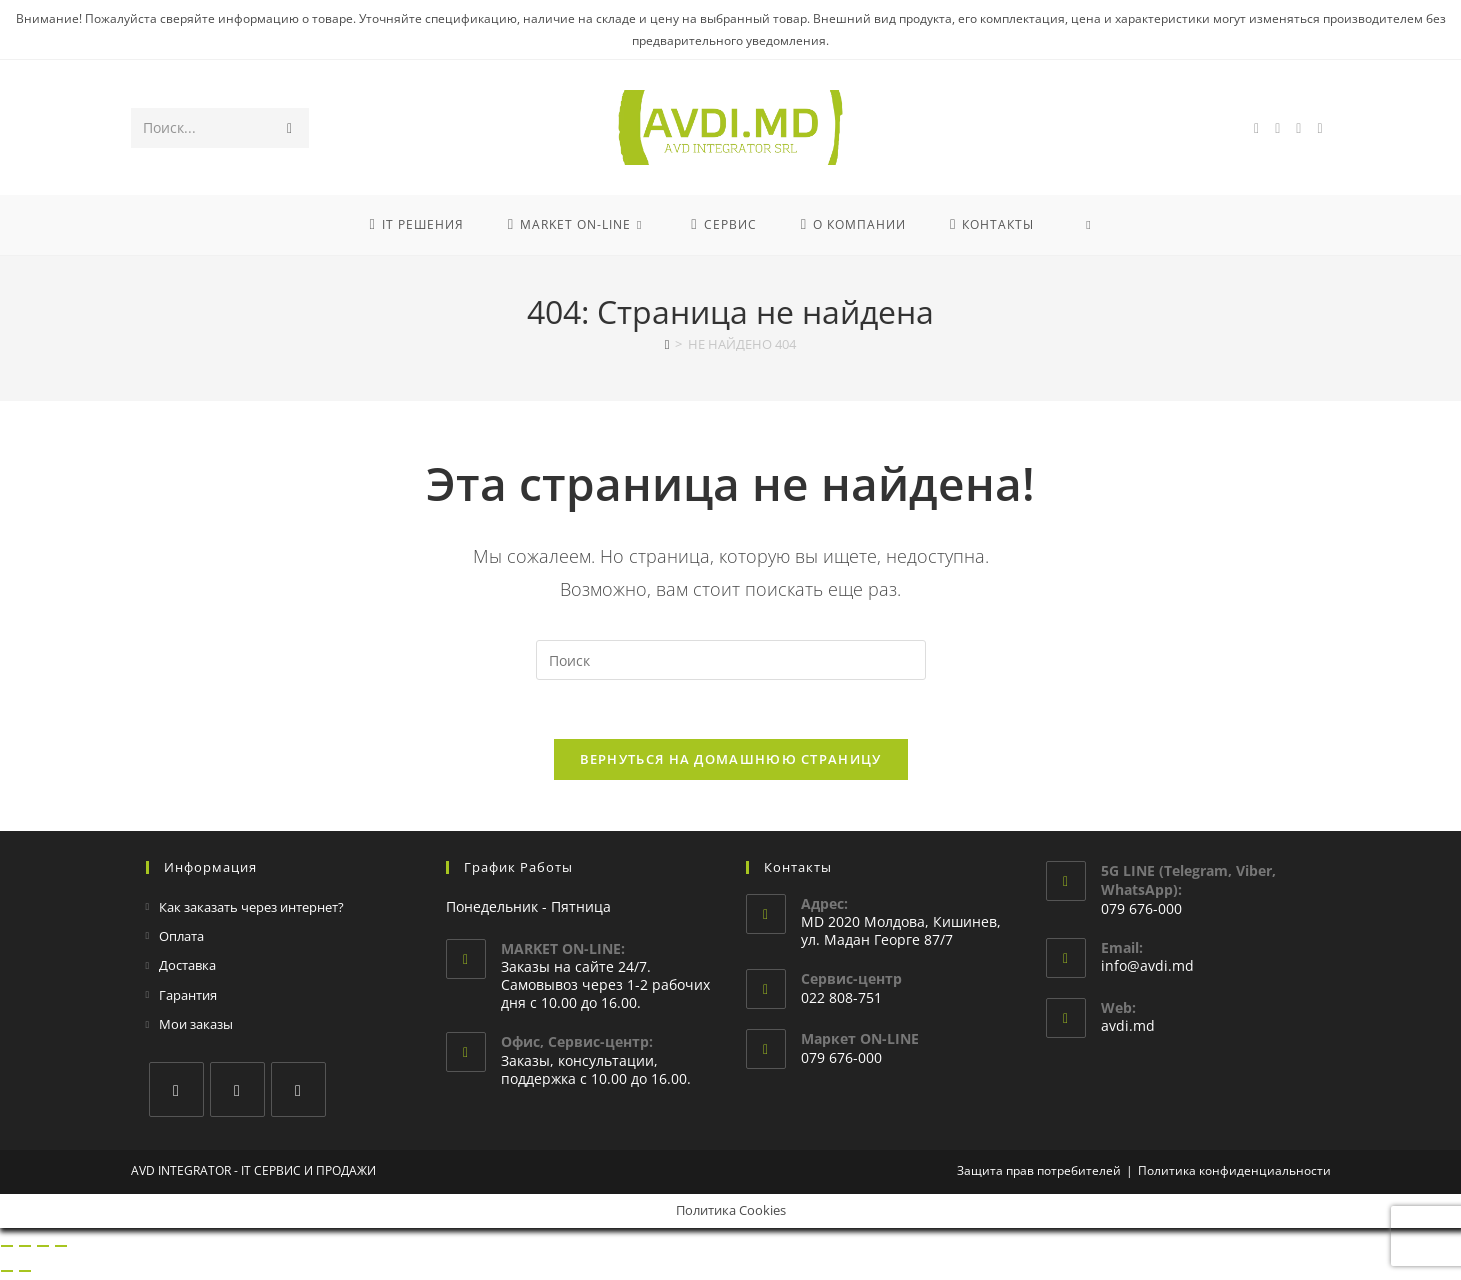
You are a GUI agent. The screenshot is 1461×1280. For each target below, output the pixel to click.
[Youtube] (298, 1091)
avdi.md (1128, 1028)
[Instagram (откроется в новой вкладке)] (1277, 128)
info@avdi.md (1147, 968)
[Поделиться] (43, 1248)
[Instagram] (237, 1091)
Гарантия (188, 997)
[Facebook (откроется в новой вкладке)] (1256, 128)
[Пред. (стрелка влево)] (7, 1273)
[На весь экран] (25, 1248)
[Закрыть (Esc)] (61, 1248)
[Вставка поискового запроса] (731, 660)
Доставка (187, 968)
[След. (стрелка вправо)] (25, 1273)
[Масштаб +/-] (7, 1248)
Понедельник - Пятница (528, 908)
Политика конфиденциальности (1234, 1172)
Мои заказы (196, 1027)
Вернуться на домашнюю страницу (731, 761)
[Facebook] (176, 1091)
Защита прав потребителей (1039, 1172)
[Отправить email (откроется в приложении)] (1319, 128)
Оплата (181, 939)
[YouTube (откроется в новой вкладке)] (1298, 128)
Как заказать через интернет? (251, 909)
